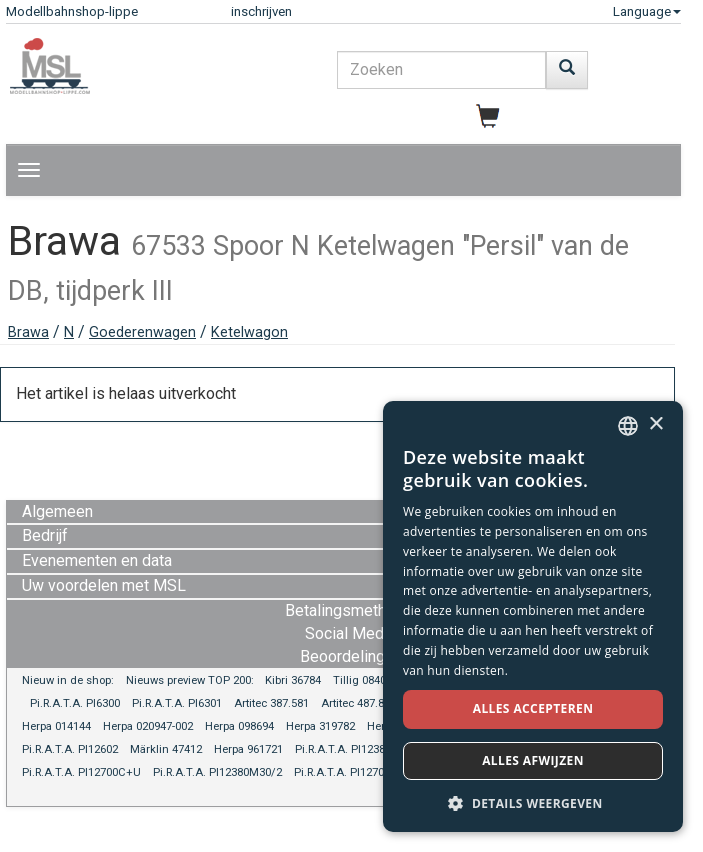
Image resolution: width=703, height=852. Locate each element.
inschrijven (261, 11)
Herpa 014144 (56, 726)
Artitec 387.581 (271, 703)
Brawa (28, 332)
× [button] (655, 424)
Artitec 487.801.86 (366, 703)
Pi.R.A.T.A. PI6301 (177, 703)
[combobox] (628, 426)
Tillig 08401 (362, 680)
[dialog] (533, 616)
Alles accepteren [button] (533, 708)
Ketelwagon (249, 332)
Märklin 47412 (166, 749)
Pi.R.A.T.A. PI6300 (75, 703)
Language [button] (647, 11)
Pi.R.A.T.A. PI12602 (70, 749)
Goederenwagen (142, 332)
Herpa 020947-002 (148, 726)
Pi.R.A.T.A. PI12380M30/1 (359, 749)
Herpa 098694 (239, 726)
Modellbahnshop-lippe (72, 11)
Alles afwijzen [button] (533, 760)
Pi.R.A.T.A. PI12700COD (354, 772)
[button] (533, 802)
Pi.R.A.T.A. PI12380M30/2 (217, 772)
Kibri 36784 (293, 680)
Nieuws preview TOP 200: (191, 680)
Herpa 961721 (248, 749)
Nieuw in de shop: (68, 680)
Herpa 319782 (320, 726)
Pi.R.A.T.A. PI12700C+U (81, 772)
